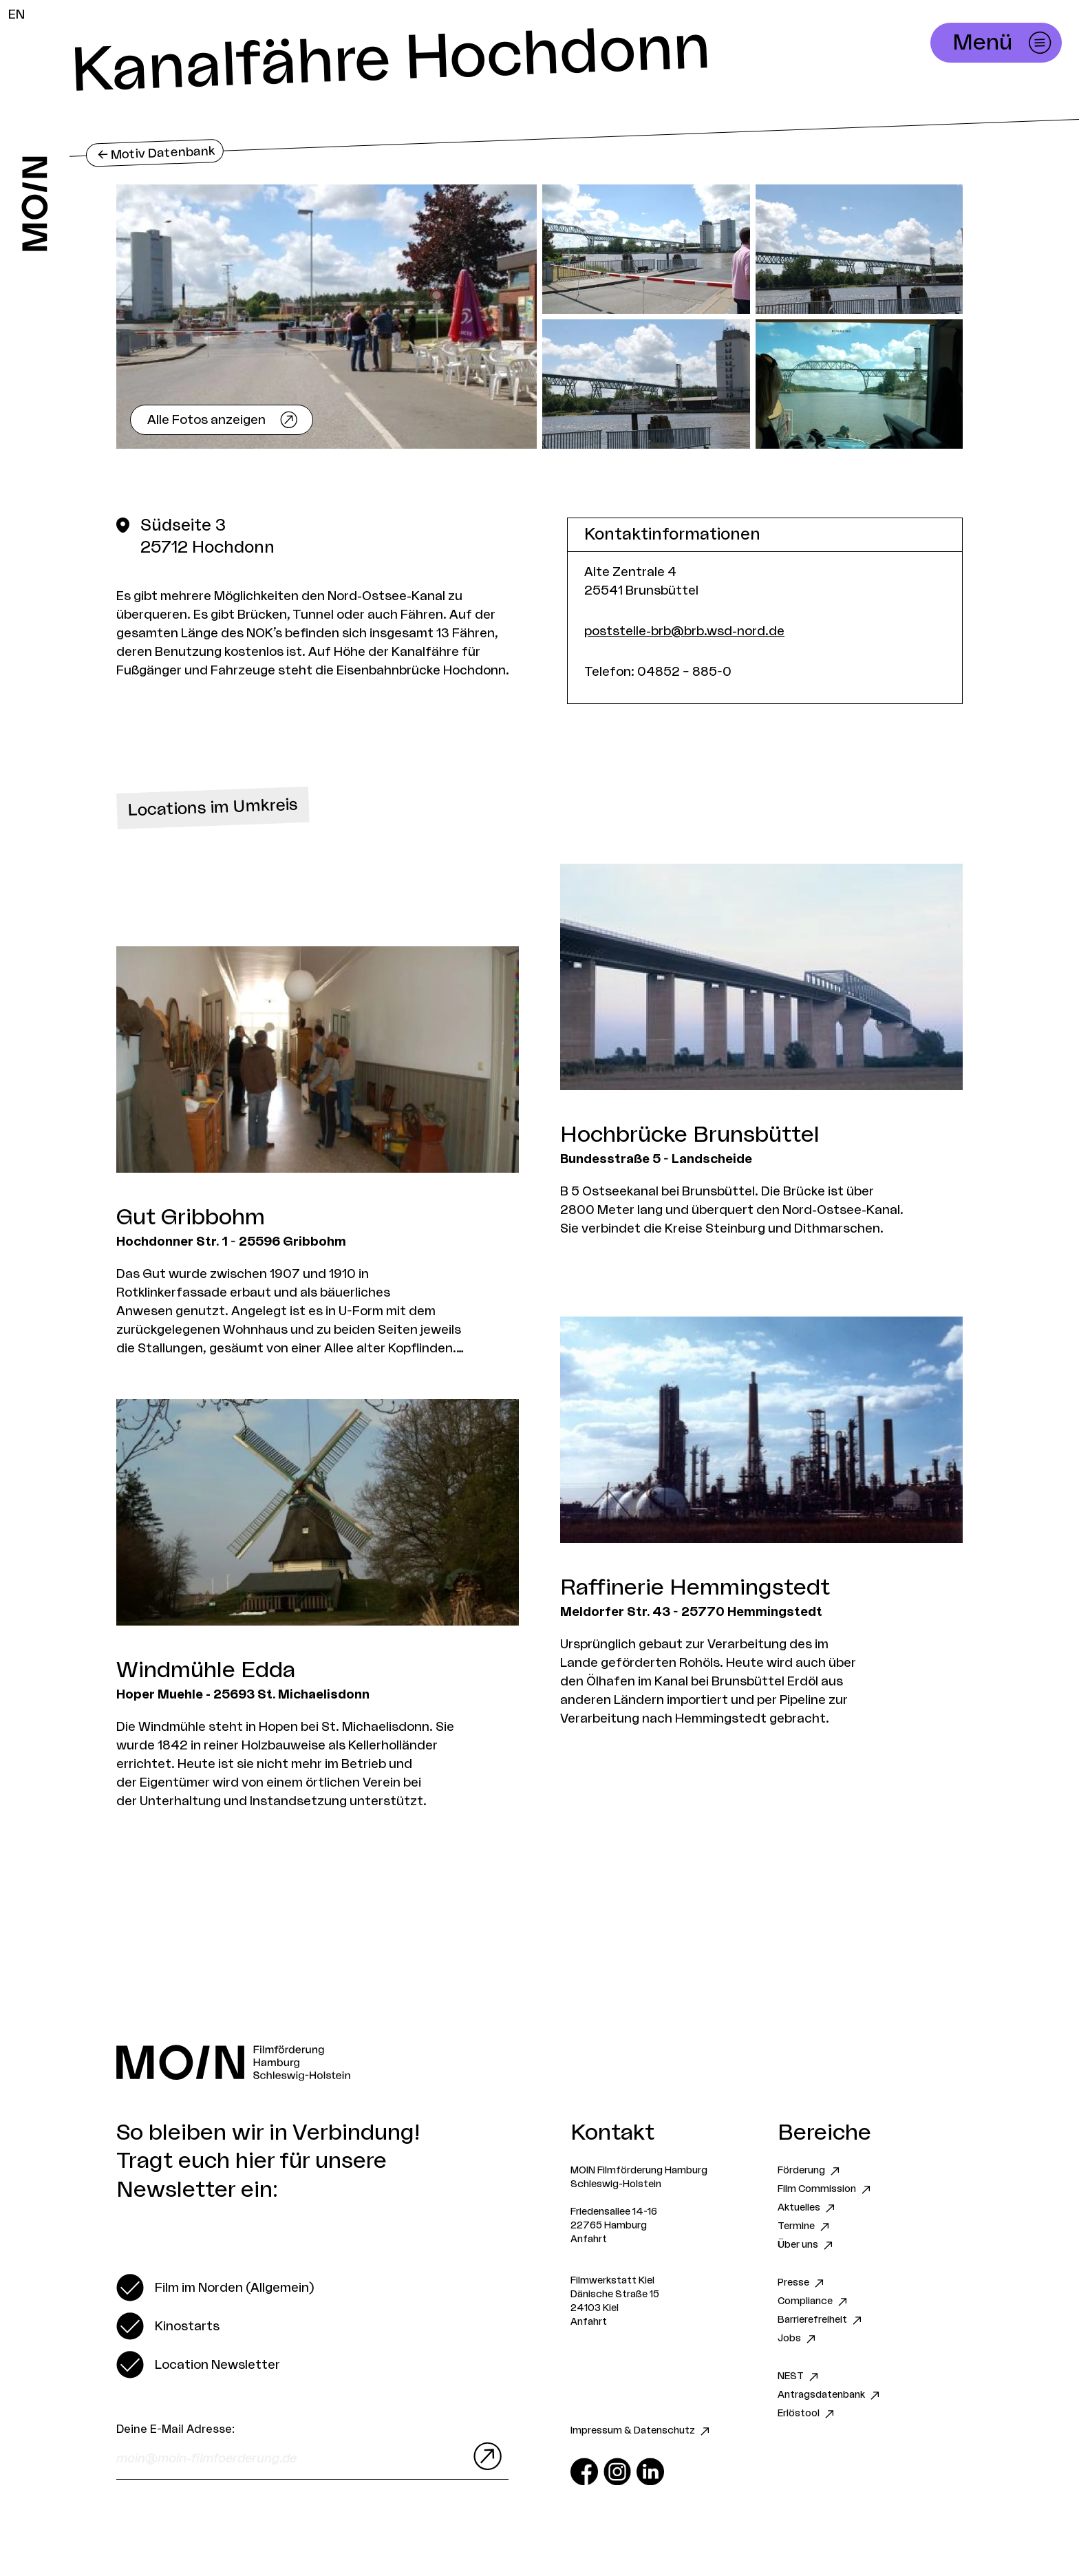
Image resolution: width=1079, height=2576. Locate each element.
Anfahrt (588, 2239)
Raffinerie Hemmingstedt (695, 1588)
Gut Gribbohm (190, 1217)
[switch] (215, 2287)
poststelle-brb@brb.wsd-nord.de (684, 631)
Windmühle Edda (205, 1670)
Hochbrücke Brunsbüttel (690, 1135)
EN (16, 14)
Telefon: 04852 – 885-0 (657, 672)
